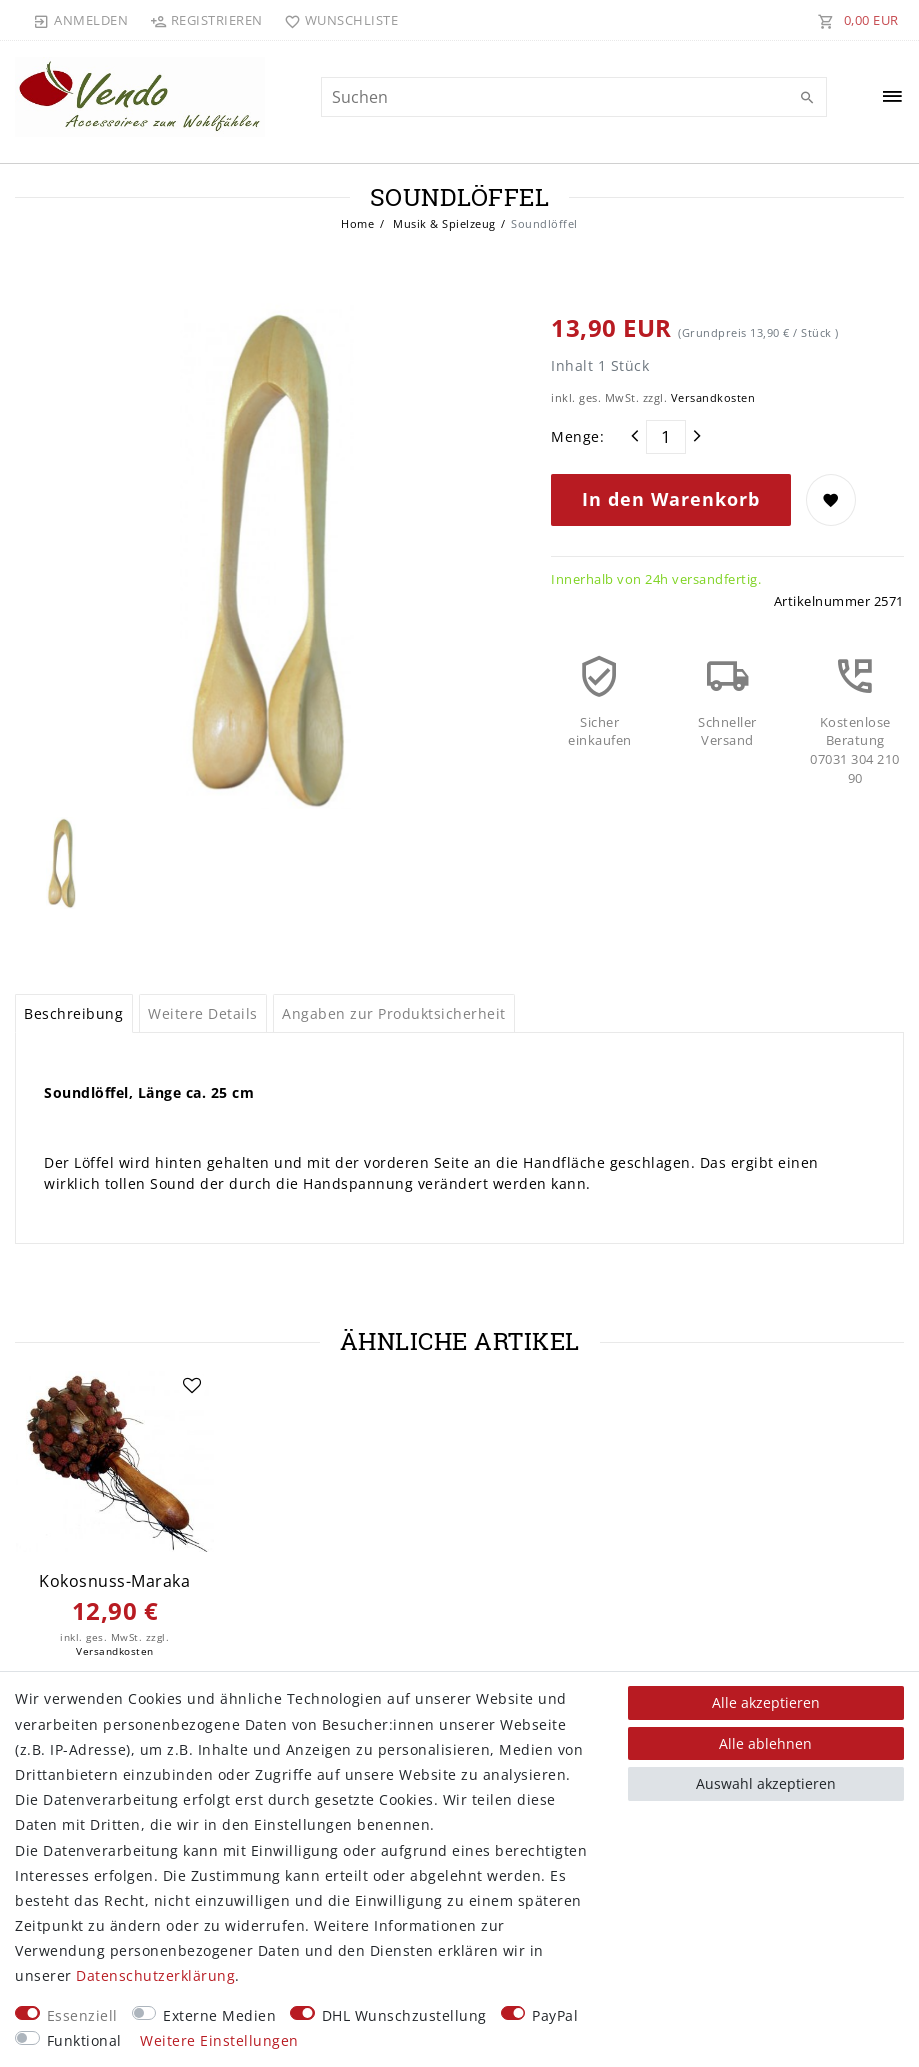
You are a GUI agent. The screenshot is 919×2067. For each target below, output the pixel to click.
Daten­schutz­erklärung (155, 1975)
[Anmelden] (81, 20)
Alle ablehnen (765, 1743)
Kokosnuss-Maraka (114, 1581)
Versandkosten (713, 397)
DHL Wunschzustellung (404, 2015)
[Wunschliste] (337, 20)
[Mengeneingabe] (666, 437)
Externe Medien (219, 2015)
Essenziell (82, 2015)
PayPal (555, 2015)
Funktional (84, 2040)
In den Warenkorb (671, 499)
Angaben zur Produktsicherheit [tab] (394, 1013)
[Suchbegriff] (574, 97)
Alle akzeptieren (766, 1702)
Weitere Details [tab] (203, 1013)
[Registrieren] (206, 20)
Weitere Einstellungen (219, 2040)
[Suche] (807, 98)
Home (357, 223)
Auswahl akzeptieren (766, 1783)
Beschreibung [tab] (73, 1013)
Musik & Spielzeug (443, 223)
